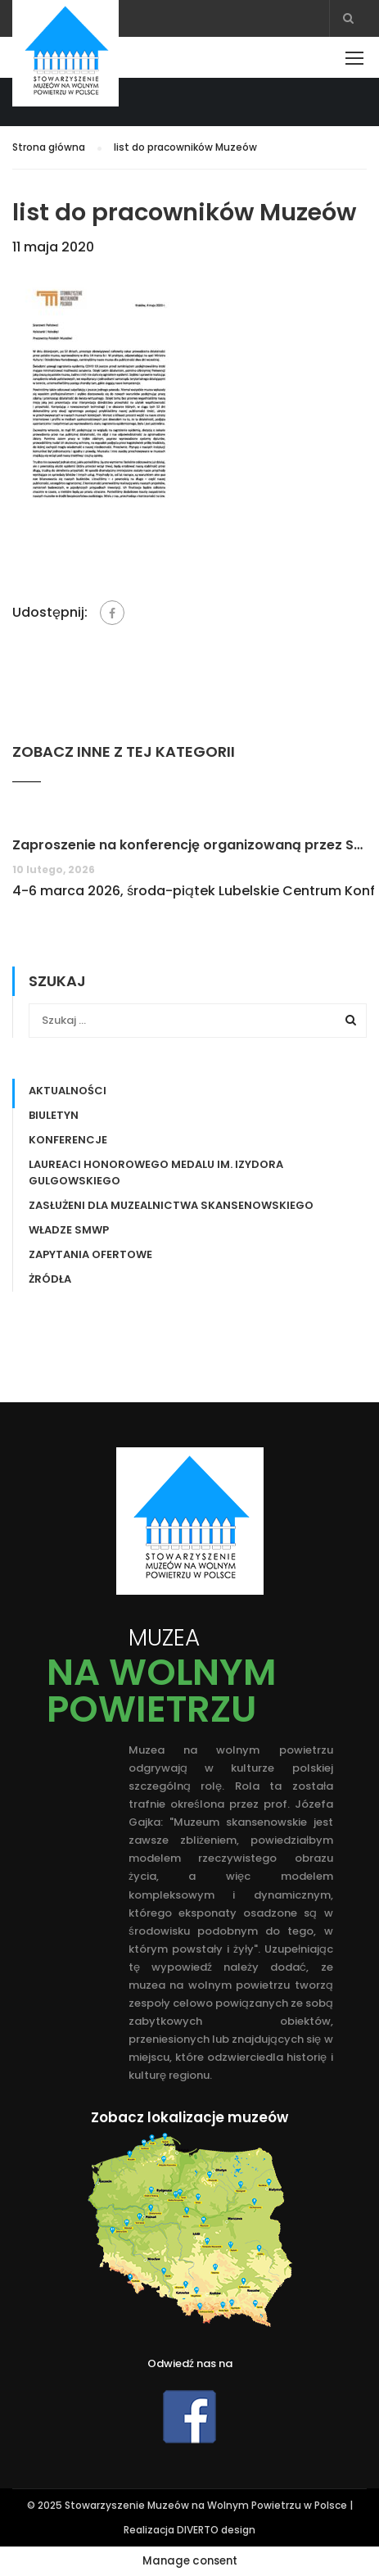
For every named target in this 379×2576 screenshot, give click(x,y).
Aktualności (67, 1090)
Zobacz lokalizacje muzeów (189, 2117)
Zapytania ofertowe (90, 1254)
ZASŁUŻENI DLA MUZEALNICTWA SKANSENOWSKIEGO (171, 1205)
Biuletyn (54, 1115)
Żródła (50, 1279)
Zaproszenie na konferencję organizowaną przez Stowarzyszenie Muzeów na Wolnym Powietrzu (189, 844)
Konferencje (68, 1140)
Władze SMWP (69, 1230)
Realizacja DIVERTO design (189, 2530)
